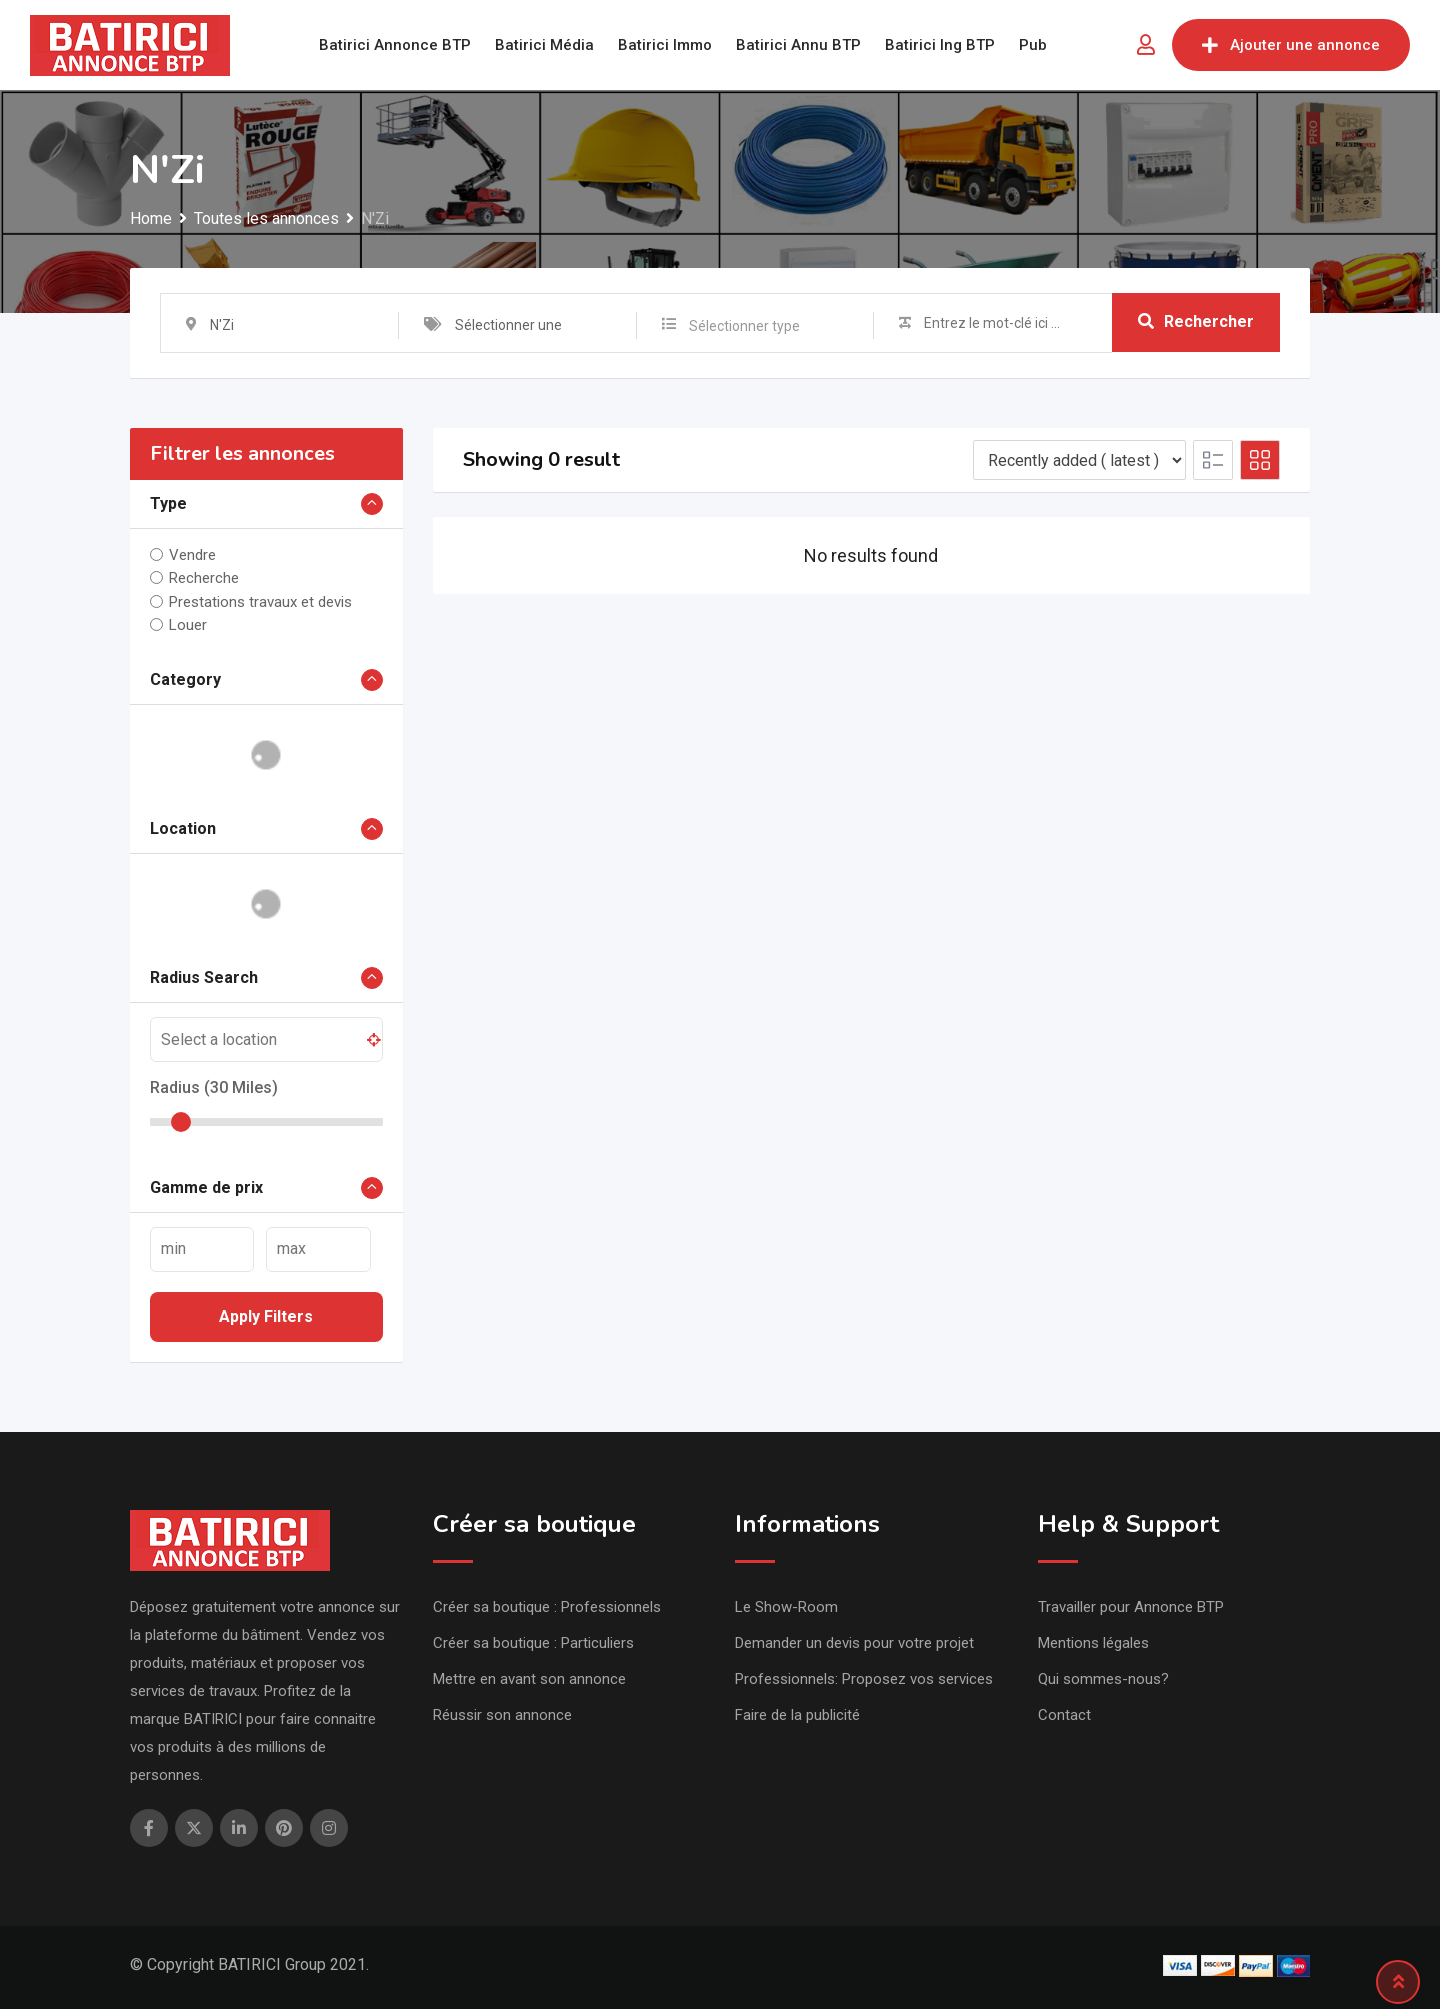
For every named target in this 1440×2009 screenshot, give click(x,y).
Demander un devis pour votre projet (854, 1643)
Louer (188, 625)
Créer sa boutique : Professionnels (547, 1607)
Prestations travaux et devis (260, 601)
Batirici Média (544, 45)
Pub (1033, 45)
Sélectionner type (744, 326)
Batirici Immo (665, 45)
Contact (1064, 1715)
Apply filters (266, 1316)
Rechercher (1196, 322)
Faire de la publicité (797, 1715)
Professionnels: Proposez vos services (864, 1679)
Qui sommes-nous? (1103, 1679)
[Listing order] (1079, 460)
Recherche (204, 578)
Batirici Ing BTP (940, 45)
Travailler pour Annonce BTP (1131, 1607)
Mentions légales (1093, 1643)
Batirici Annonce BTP (395, 45)
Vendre (192, 555)
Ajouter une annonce (1291, 45)
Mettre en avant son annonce (529, 1679)
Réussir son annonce (502, 1715)
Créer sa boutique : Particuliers (533, 1643)
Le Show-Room (786, 1607)
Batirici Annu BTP (798, 45)
